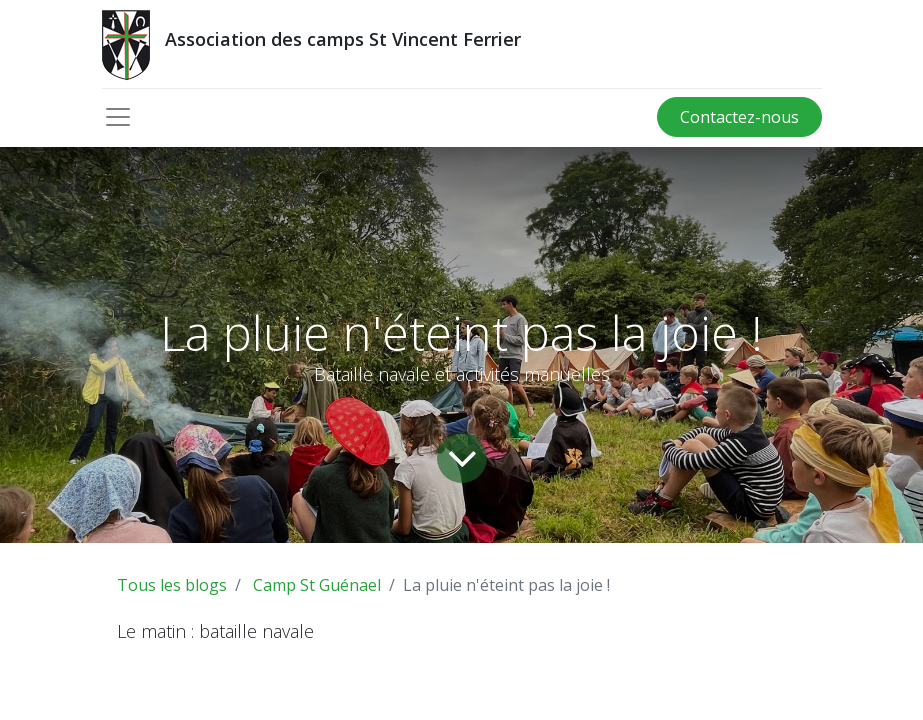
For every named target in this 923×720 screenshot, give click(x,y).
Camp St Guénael (317, 585)
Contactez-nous (739, 117)
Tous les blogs (172, 585)
